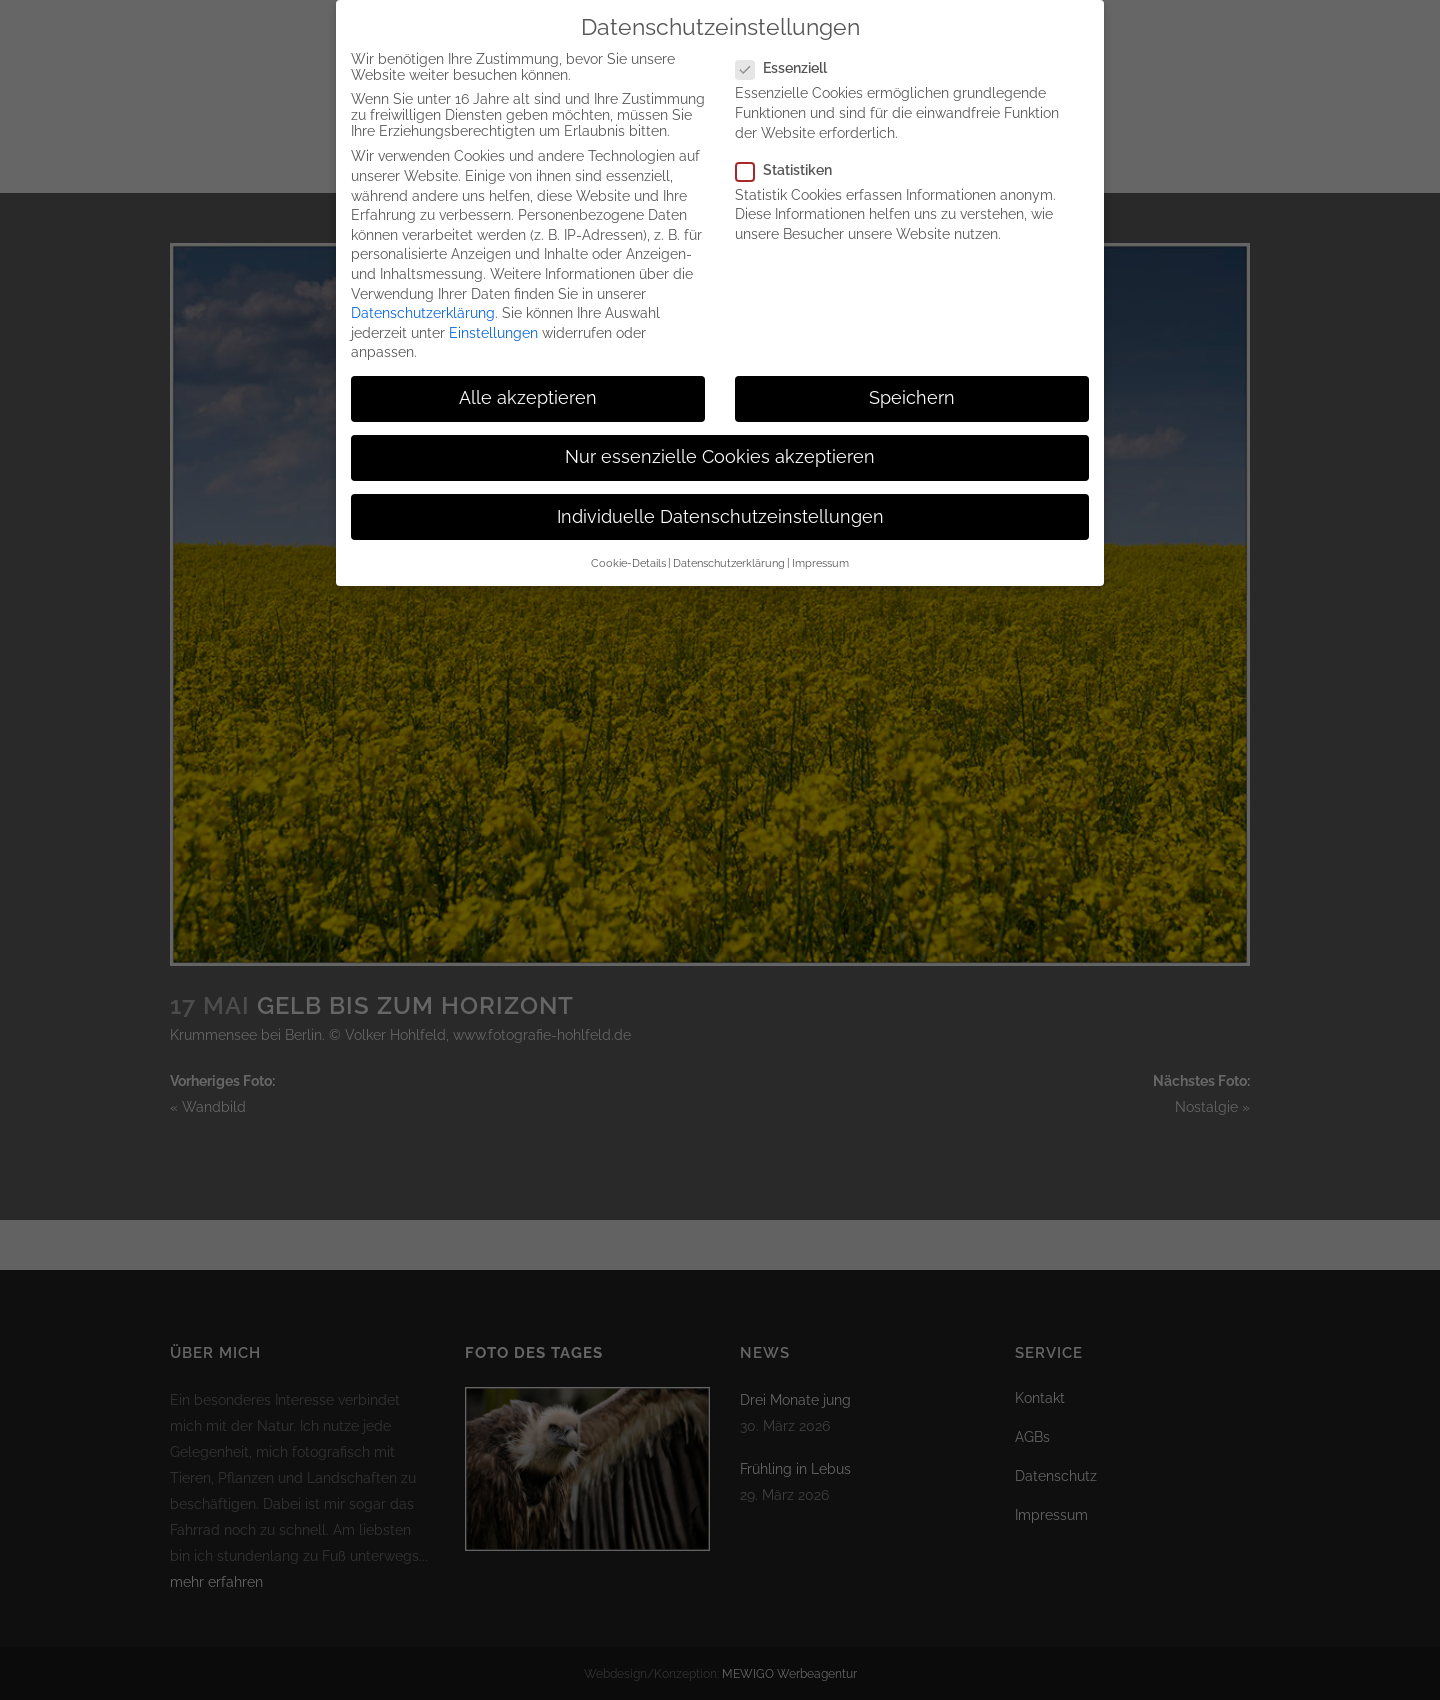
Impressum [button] (820, 543)
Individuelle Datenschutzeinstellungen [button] (720, 497)
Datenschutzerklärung (423, 293)
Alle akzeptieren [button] (528, 378)
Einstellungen (493, 313)
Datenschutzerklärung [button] (729, 543)
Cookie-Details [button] (628, 543)
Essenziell (789, 48)
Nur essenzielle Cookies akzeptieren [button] (720, 438)
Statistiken (792, 150)
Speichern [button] (912, 378)
